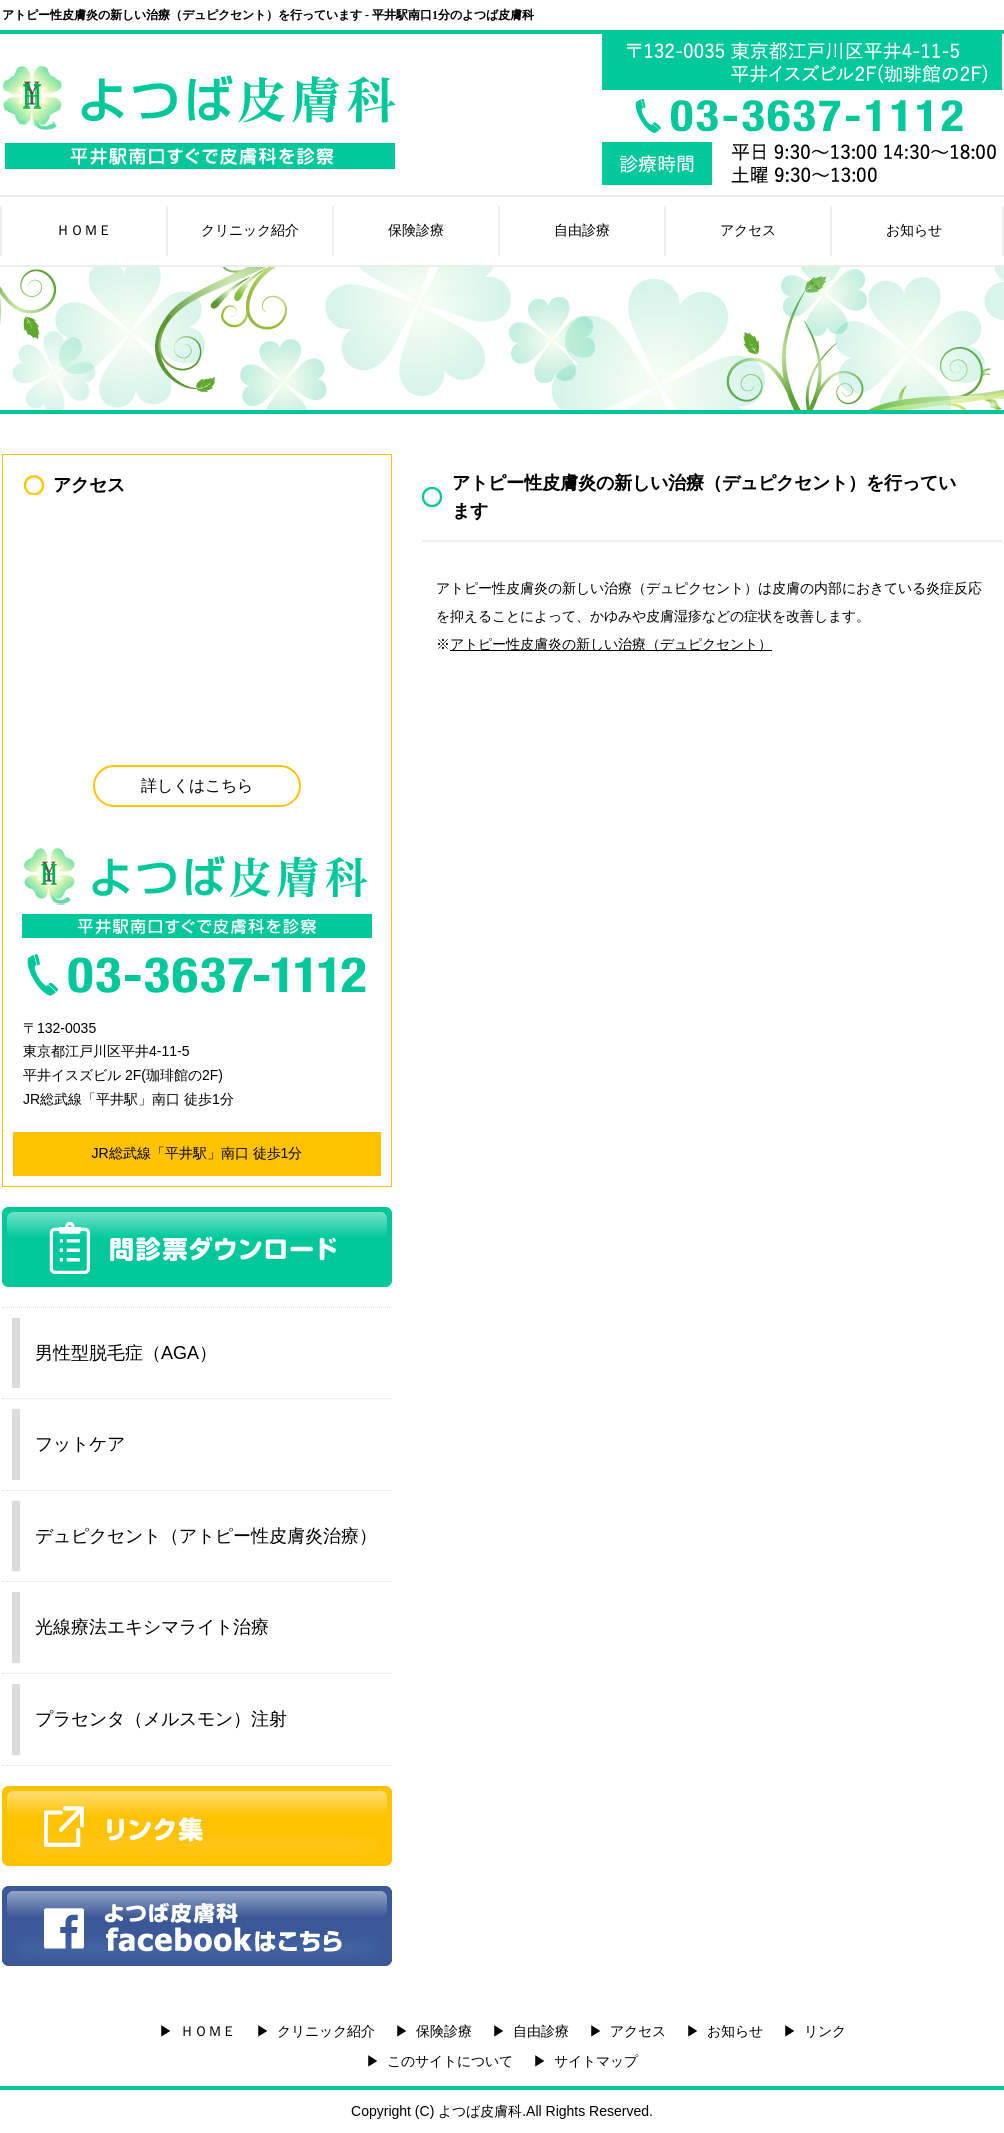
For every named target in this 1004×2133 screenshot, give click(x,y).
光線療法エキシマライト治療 (152, 1627)
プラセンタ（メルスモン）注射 (161, 1719)
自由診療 (582, 230)
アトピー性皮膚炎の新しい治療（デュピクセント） (611, 644)
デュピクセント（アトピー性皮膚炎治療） (206, 1536)
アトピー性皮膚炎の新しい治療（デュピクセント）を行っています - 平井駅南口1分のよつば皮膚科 (268, 15)
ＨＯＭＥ (84, 230)
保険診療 (416, 230)
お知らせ (914, 230)
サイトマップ (596, 2061)
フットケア (80, 1444)
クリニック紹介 (250, 230)
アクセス (748, 230)
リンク (825, 2031)
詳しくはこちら (197, 785)
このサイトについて (450, 2061)
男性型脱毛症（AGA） (126, 1353)
